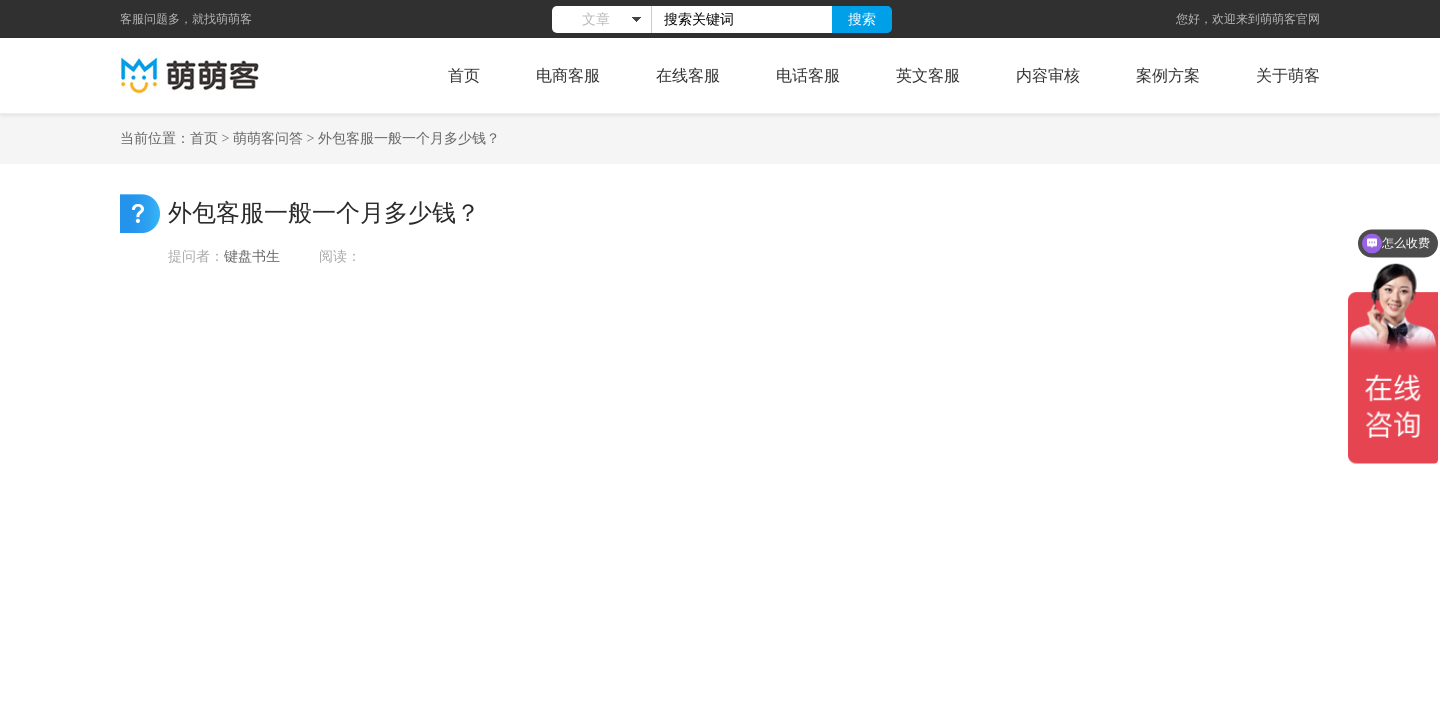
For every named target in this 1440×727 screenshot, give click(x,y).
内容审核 (1048, 75)
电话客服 (808, 75)
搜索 (862, 19)
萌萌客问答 (268, 138)
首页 (464, 75)
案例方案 (1168, 75)
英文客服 (928, 75)
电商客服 (568, 75)
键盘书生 (252, 256)
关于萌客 (1288, 75)
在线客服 (688, 75)
